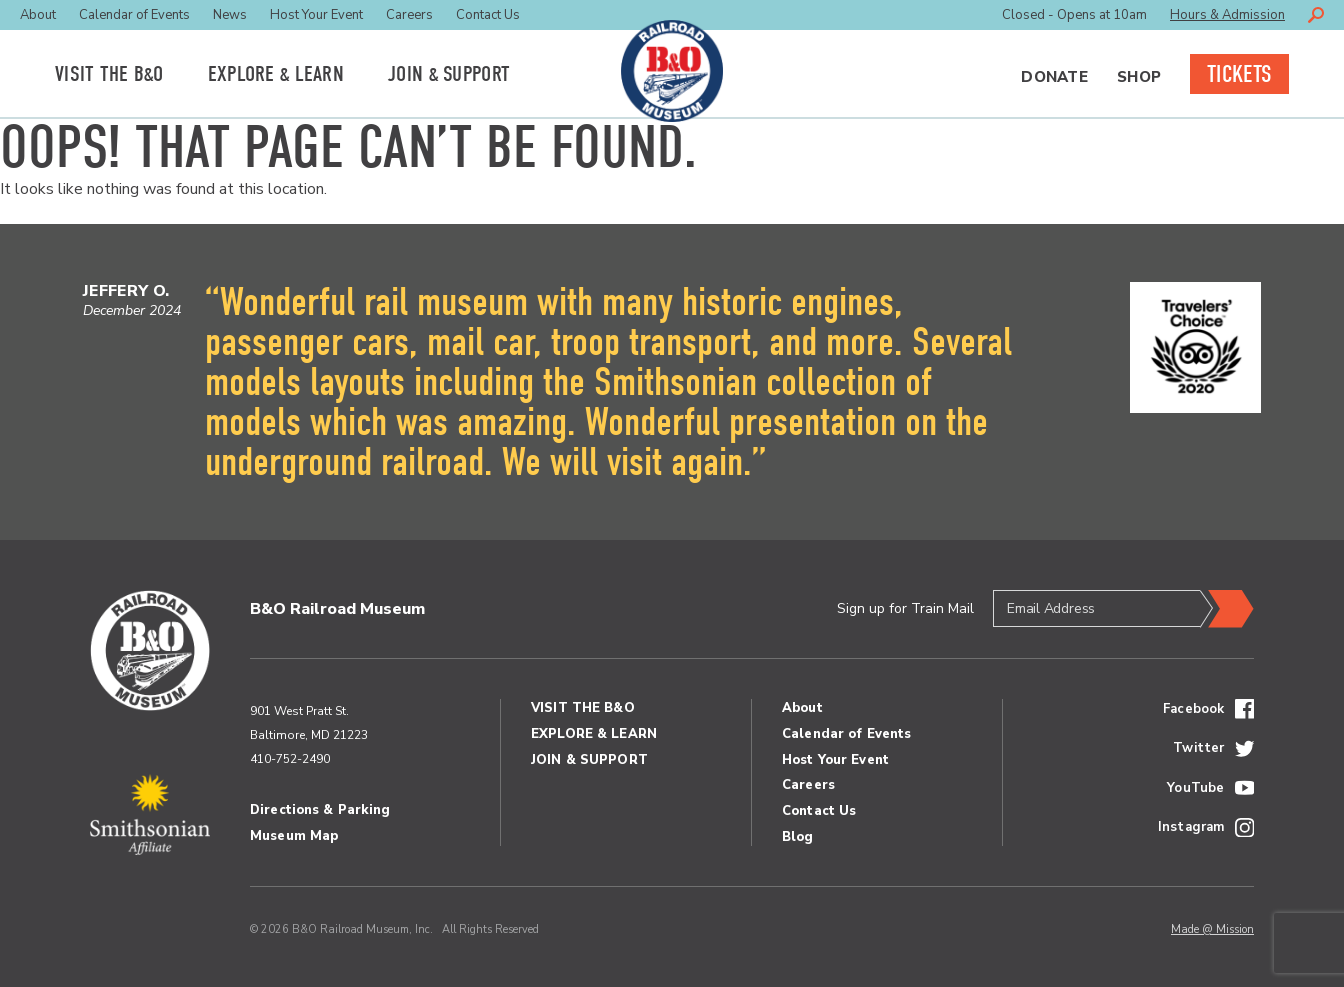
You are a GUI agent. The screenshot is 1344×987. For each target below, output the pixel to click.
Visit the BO (109, 74)
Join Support (449, 74)
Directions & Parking (320, 810)
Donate (1054, 77)
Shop (1139, 77)
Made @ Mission (1212, 929)
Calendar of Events (134, 15)
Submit (1227, 609)
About (38, 15)
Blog (798, 837)
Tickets (1239, 74)
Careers (409, 15)
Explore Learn (276, 74)
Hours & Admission (1227, 15)
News (230, 15)
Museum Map (294, 836)
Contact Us (488, 15)
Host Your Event (316, 15)
